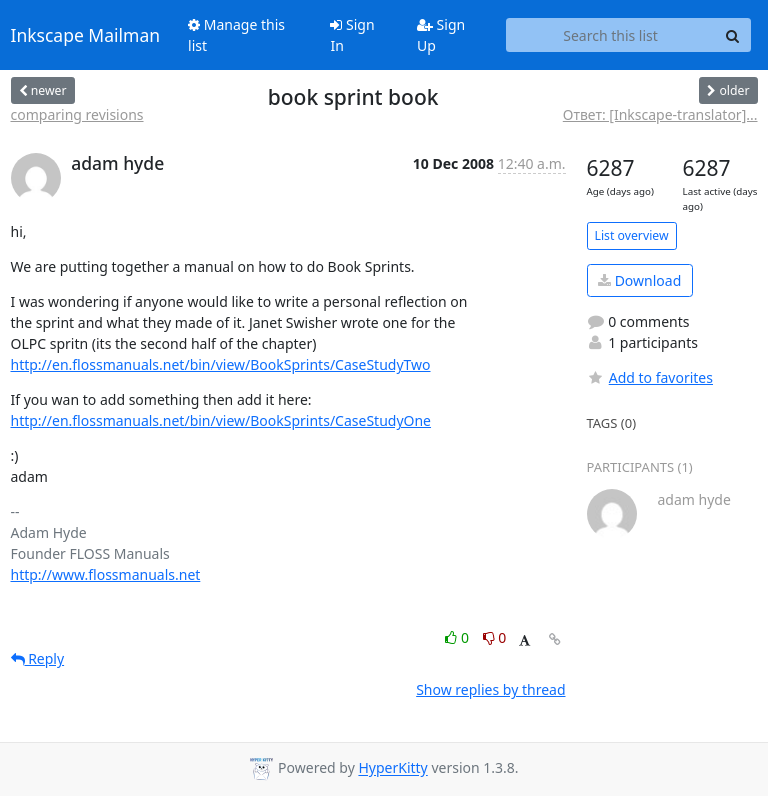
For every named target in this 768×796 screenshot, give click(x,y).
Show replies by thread (490, 689)
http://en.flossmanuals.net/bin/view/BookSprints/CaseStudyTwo (221, 364)
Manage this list (236, 35)
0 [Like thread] (458, 637)
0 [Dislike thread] (495, 637)
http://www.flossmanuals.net (106, 574)
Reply (38, 658)
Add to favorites (650, 377)
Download (639, 280)
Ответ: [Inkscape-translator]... (660, 114)
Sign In (352, 35)
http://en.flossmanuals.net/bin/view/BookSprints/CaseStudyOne (221, 420)
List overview (632, 235)
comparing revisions (77, 114)
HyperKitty (392, 768)
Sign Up (441, 35)
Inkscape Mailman (86, 35)
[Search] (733, 35)
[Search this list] (611, 35)
